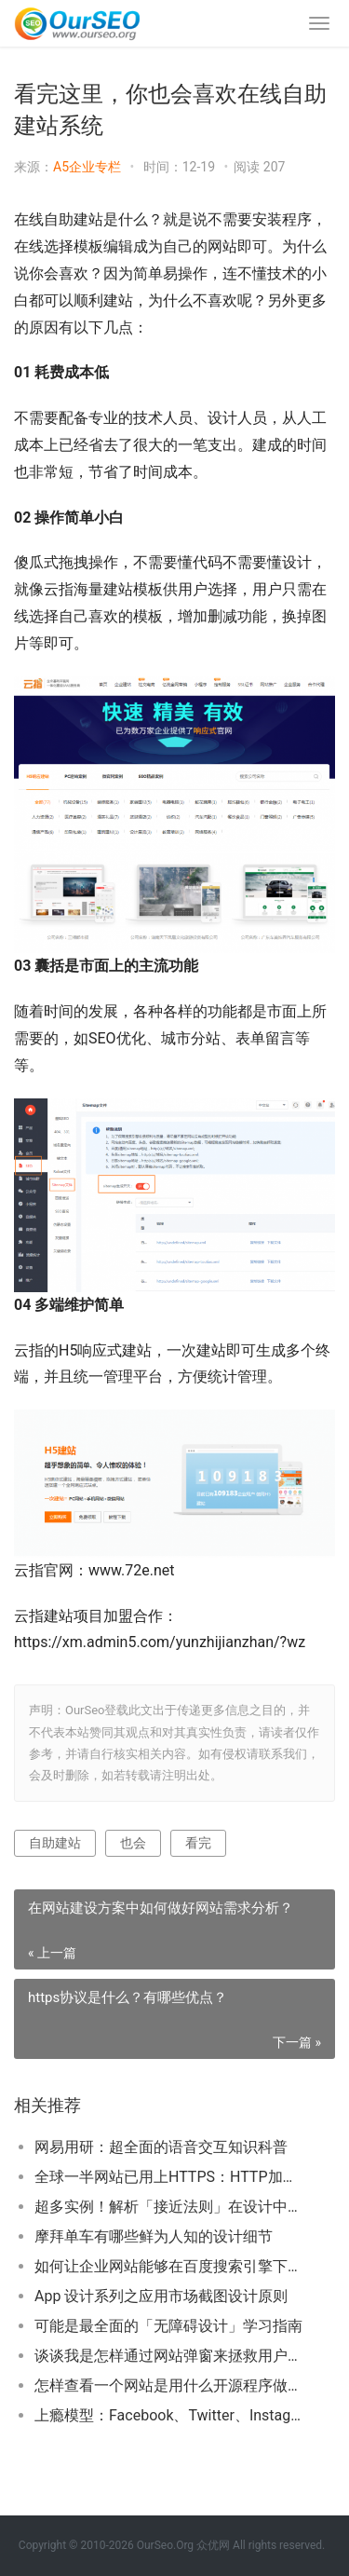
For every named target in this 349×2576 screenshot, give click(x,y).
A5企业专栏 (87, 166)
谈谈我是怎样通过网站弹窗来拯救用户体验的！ (169, 2356)
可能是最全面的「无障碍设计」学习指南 (168, 2326)
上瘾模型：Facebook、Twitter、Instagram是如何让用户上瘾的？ (169, 2415)
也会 (133, 1842)
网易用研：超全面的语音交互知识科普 (161, 2147)
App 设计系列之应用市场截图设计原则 (161, 2296)
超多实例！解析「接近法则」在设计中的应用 (169, 2206)
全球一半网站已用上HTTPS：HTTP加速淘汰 (169, 2177)
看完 (198, 1842)
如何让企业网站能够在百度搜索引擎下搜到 (169, 2266)
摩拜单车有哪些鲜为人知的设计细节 (153, 2236)
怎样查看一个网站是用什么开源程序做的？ (169, 2385)
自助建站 (55, 1842)
